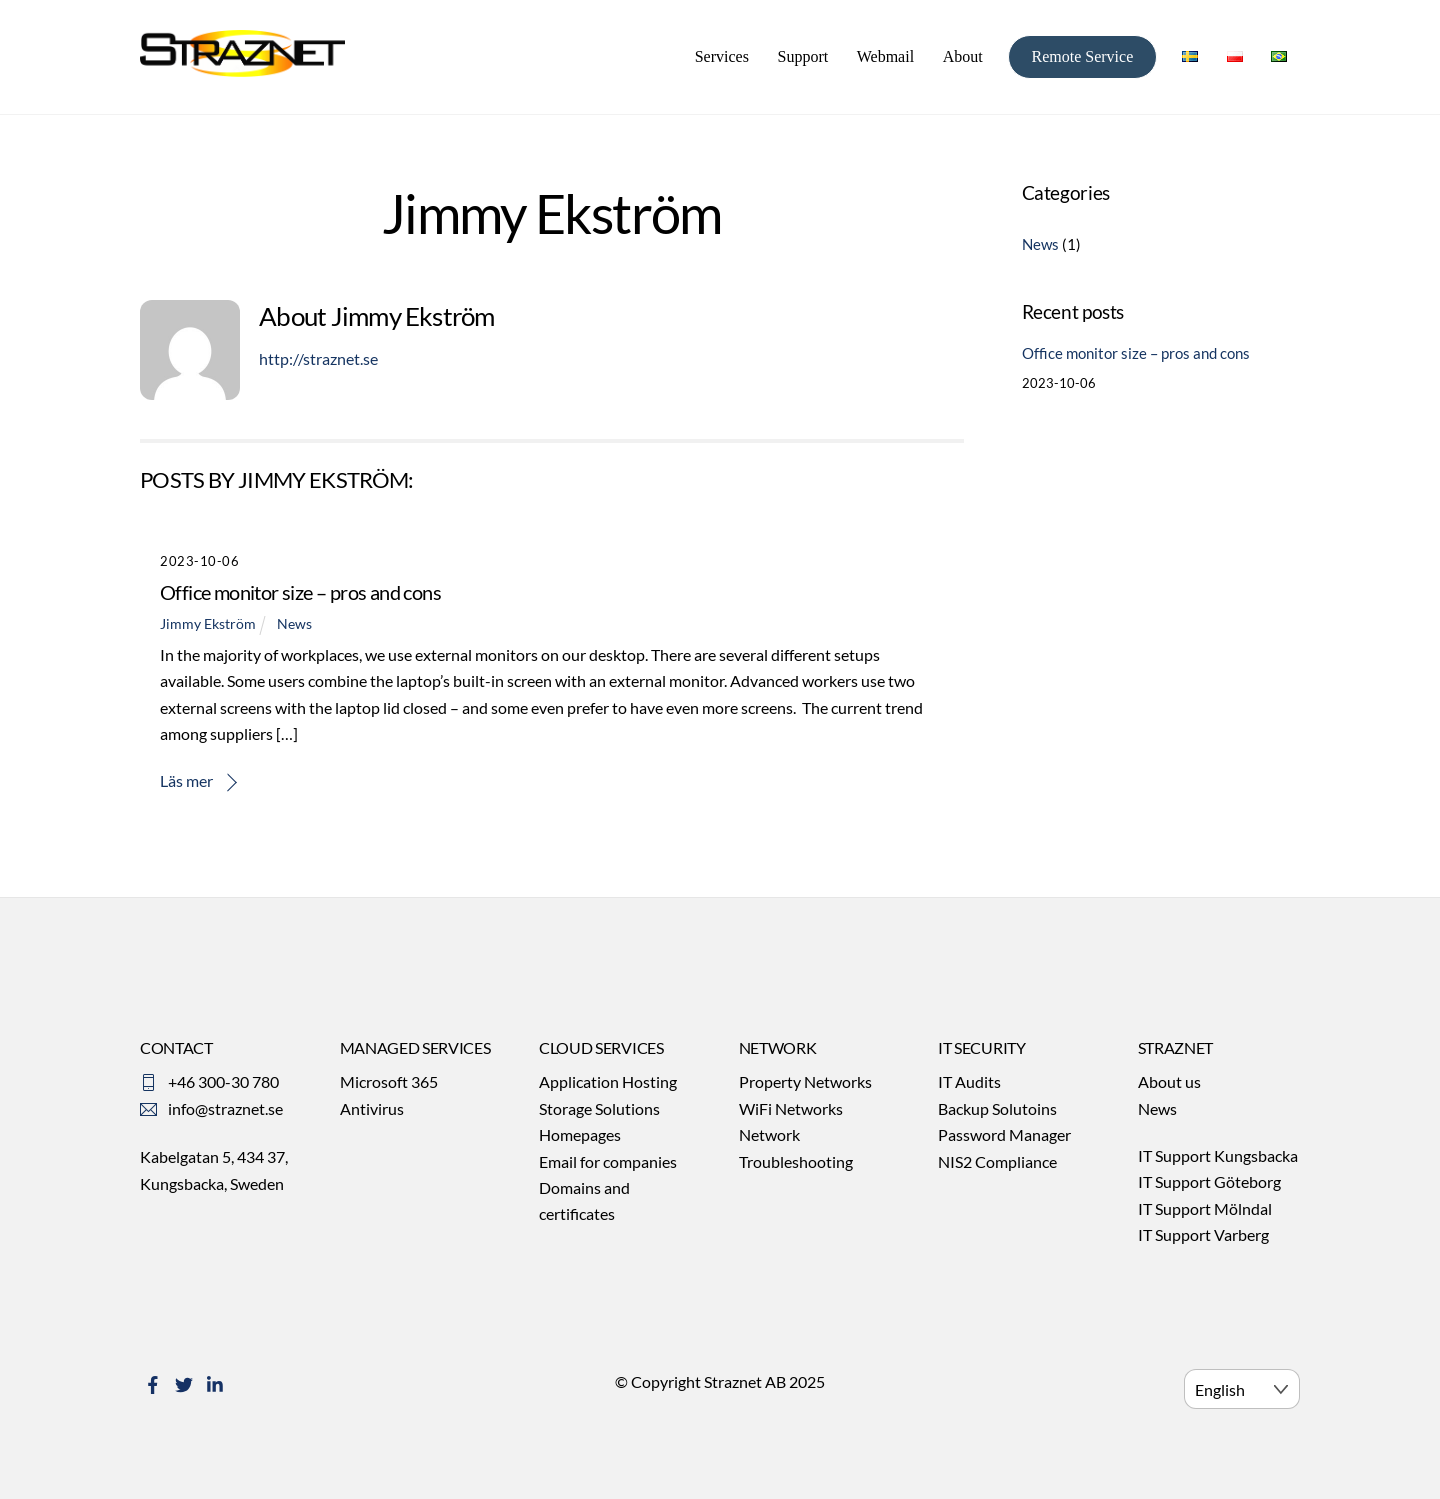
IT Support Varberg (1203, 1234)
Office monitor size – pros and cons (300, 592)
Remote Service (1082, 56)
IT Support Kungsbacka (1218, 1155)
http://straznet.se (318, 358)
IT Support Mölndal (1205, 1208)
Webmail (885, 56)
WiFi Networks (791, 1108)
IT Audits (969, 1081)
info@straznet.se (225, 1108)
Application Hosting (608, 1081)
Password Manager (1004, 1134)
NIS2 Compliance (997, 1161)
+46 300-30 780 (223, 1081)
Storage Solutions (599, 1108)
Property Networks (805, 1081)
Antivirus (372, 1108)
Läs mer (186, 780)
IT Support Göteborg (1209, 1181)
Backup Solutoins (997, 1108)
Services (722, 56)
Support (802, 56)
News (294, 623)
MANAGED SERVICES (415, 1047)
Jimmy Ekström (208, 623)
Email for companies (608, 1161)
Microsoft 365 (389, 1081)
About (963, 56)
